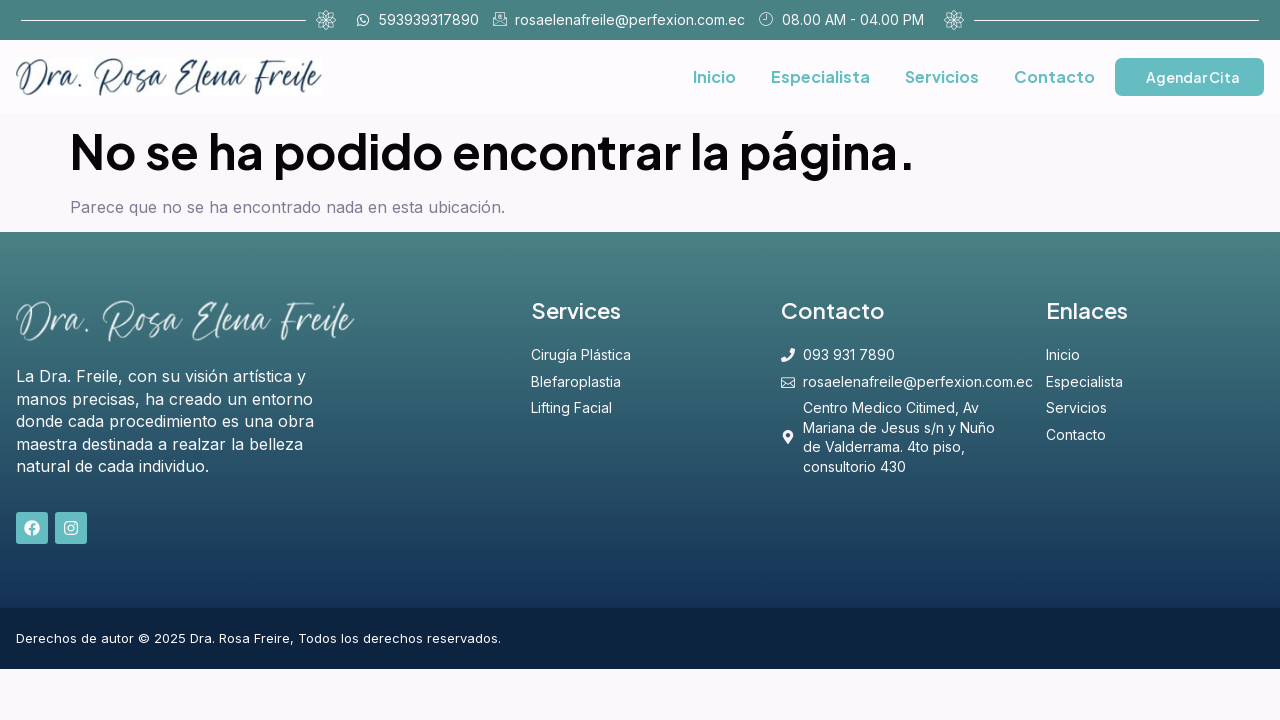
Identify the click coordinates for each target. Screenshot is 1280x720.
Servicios (942, 76)
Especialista (820, 76)
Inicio (714, 76)
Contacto (1054, 76)
